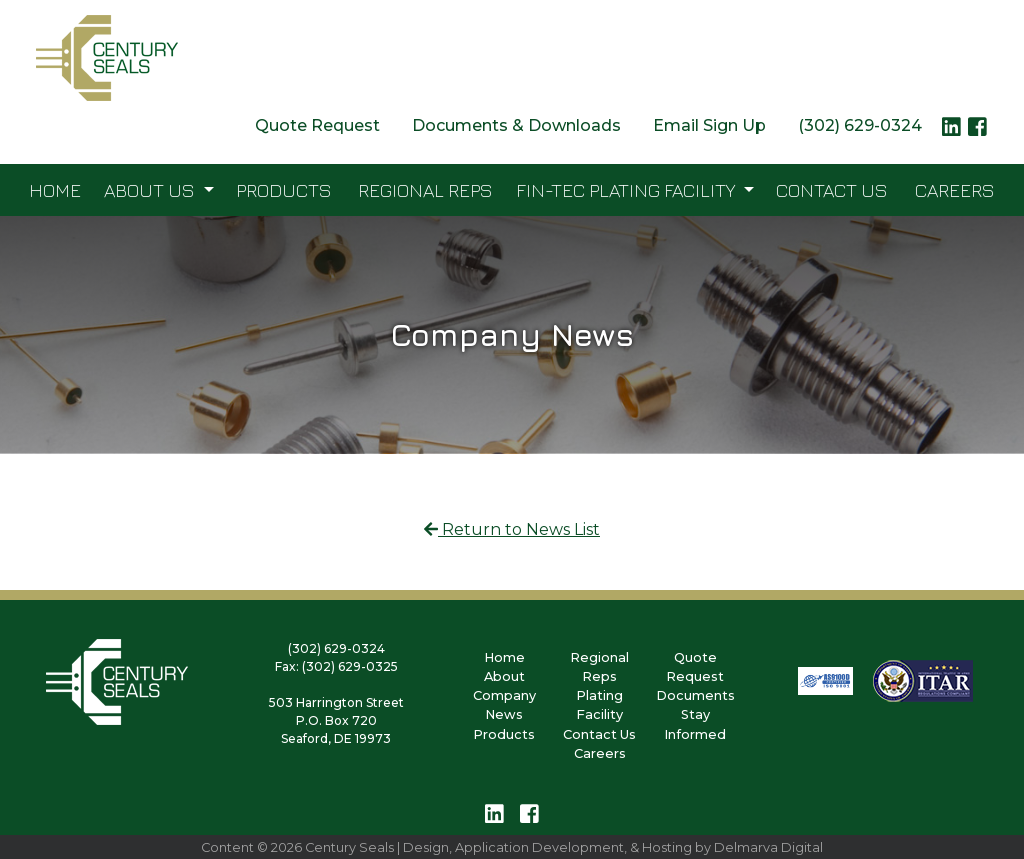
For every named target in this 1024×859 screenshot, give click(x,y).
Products (284, 189)
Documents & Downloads (516, 125)
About (504, 676)
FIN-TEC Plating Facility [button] (627, 189)
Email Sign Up (709, 125)
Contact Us (832, 189)
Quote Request (317, 125)
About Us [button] (151, 189)
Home (55, 189)
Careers (955, 189)
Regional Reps (425, 189)
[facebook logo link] (977, 132)
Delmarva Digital (768, 847)
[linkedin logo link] (951, 132)
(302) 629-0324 (860, 125)
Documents (695, 695)
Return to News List (512, 529)
